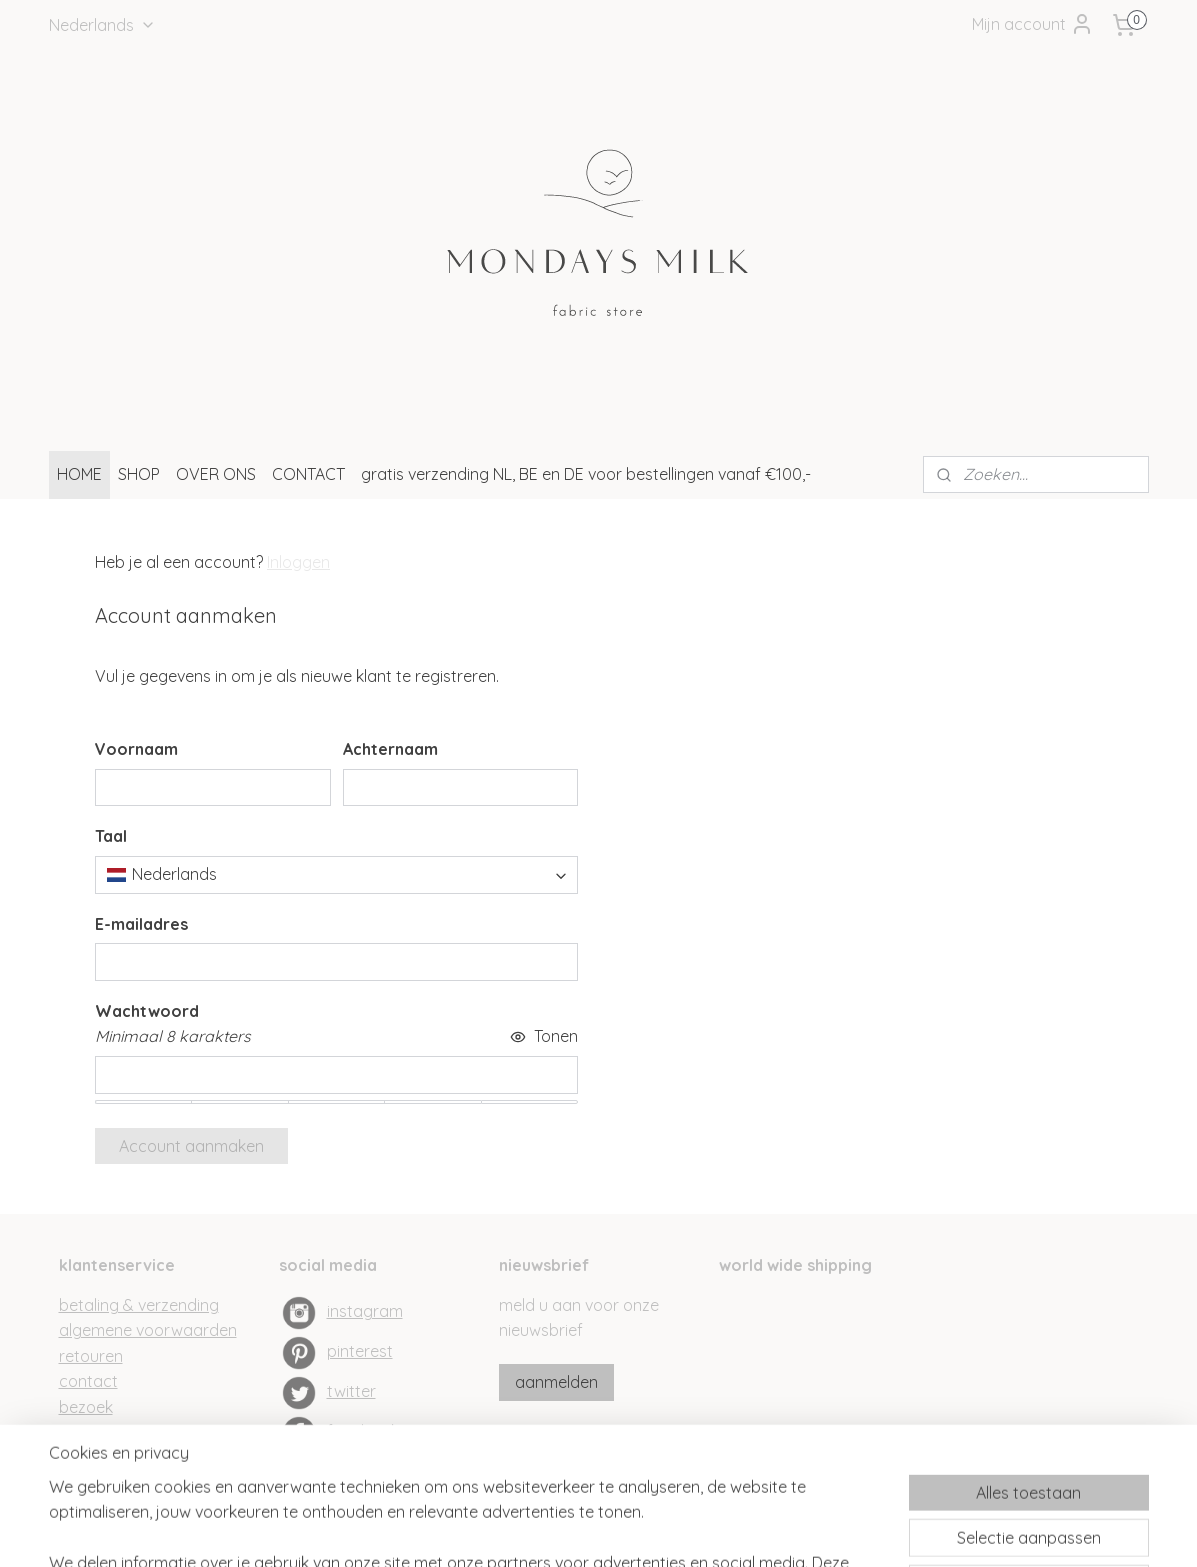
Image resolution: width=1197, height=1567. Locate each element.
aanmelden (556, 1382)
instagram (365, 1311)
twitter (351, 1391)
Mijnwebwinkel (802, 1530)
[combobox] (336, 875)
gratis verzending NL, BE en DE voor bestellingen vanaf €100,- (586, 474)
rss (565, 1530)
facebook (363, 1431)
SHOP (139, 474)
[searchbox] (336, 875)
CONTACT (308, 474)
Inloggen (298, 562)
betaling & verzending (139, 1305)
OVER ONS (216, 474)
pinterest (360, 1351)
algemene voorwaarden (148, 1330)
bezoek (86, 1407)
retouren (91, 1356)
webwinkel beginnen (635, 1530)
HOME (79, 474)
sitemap (527, 1530)
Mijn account (1033, 24)
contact (88, 1381)
